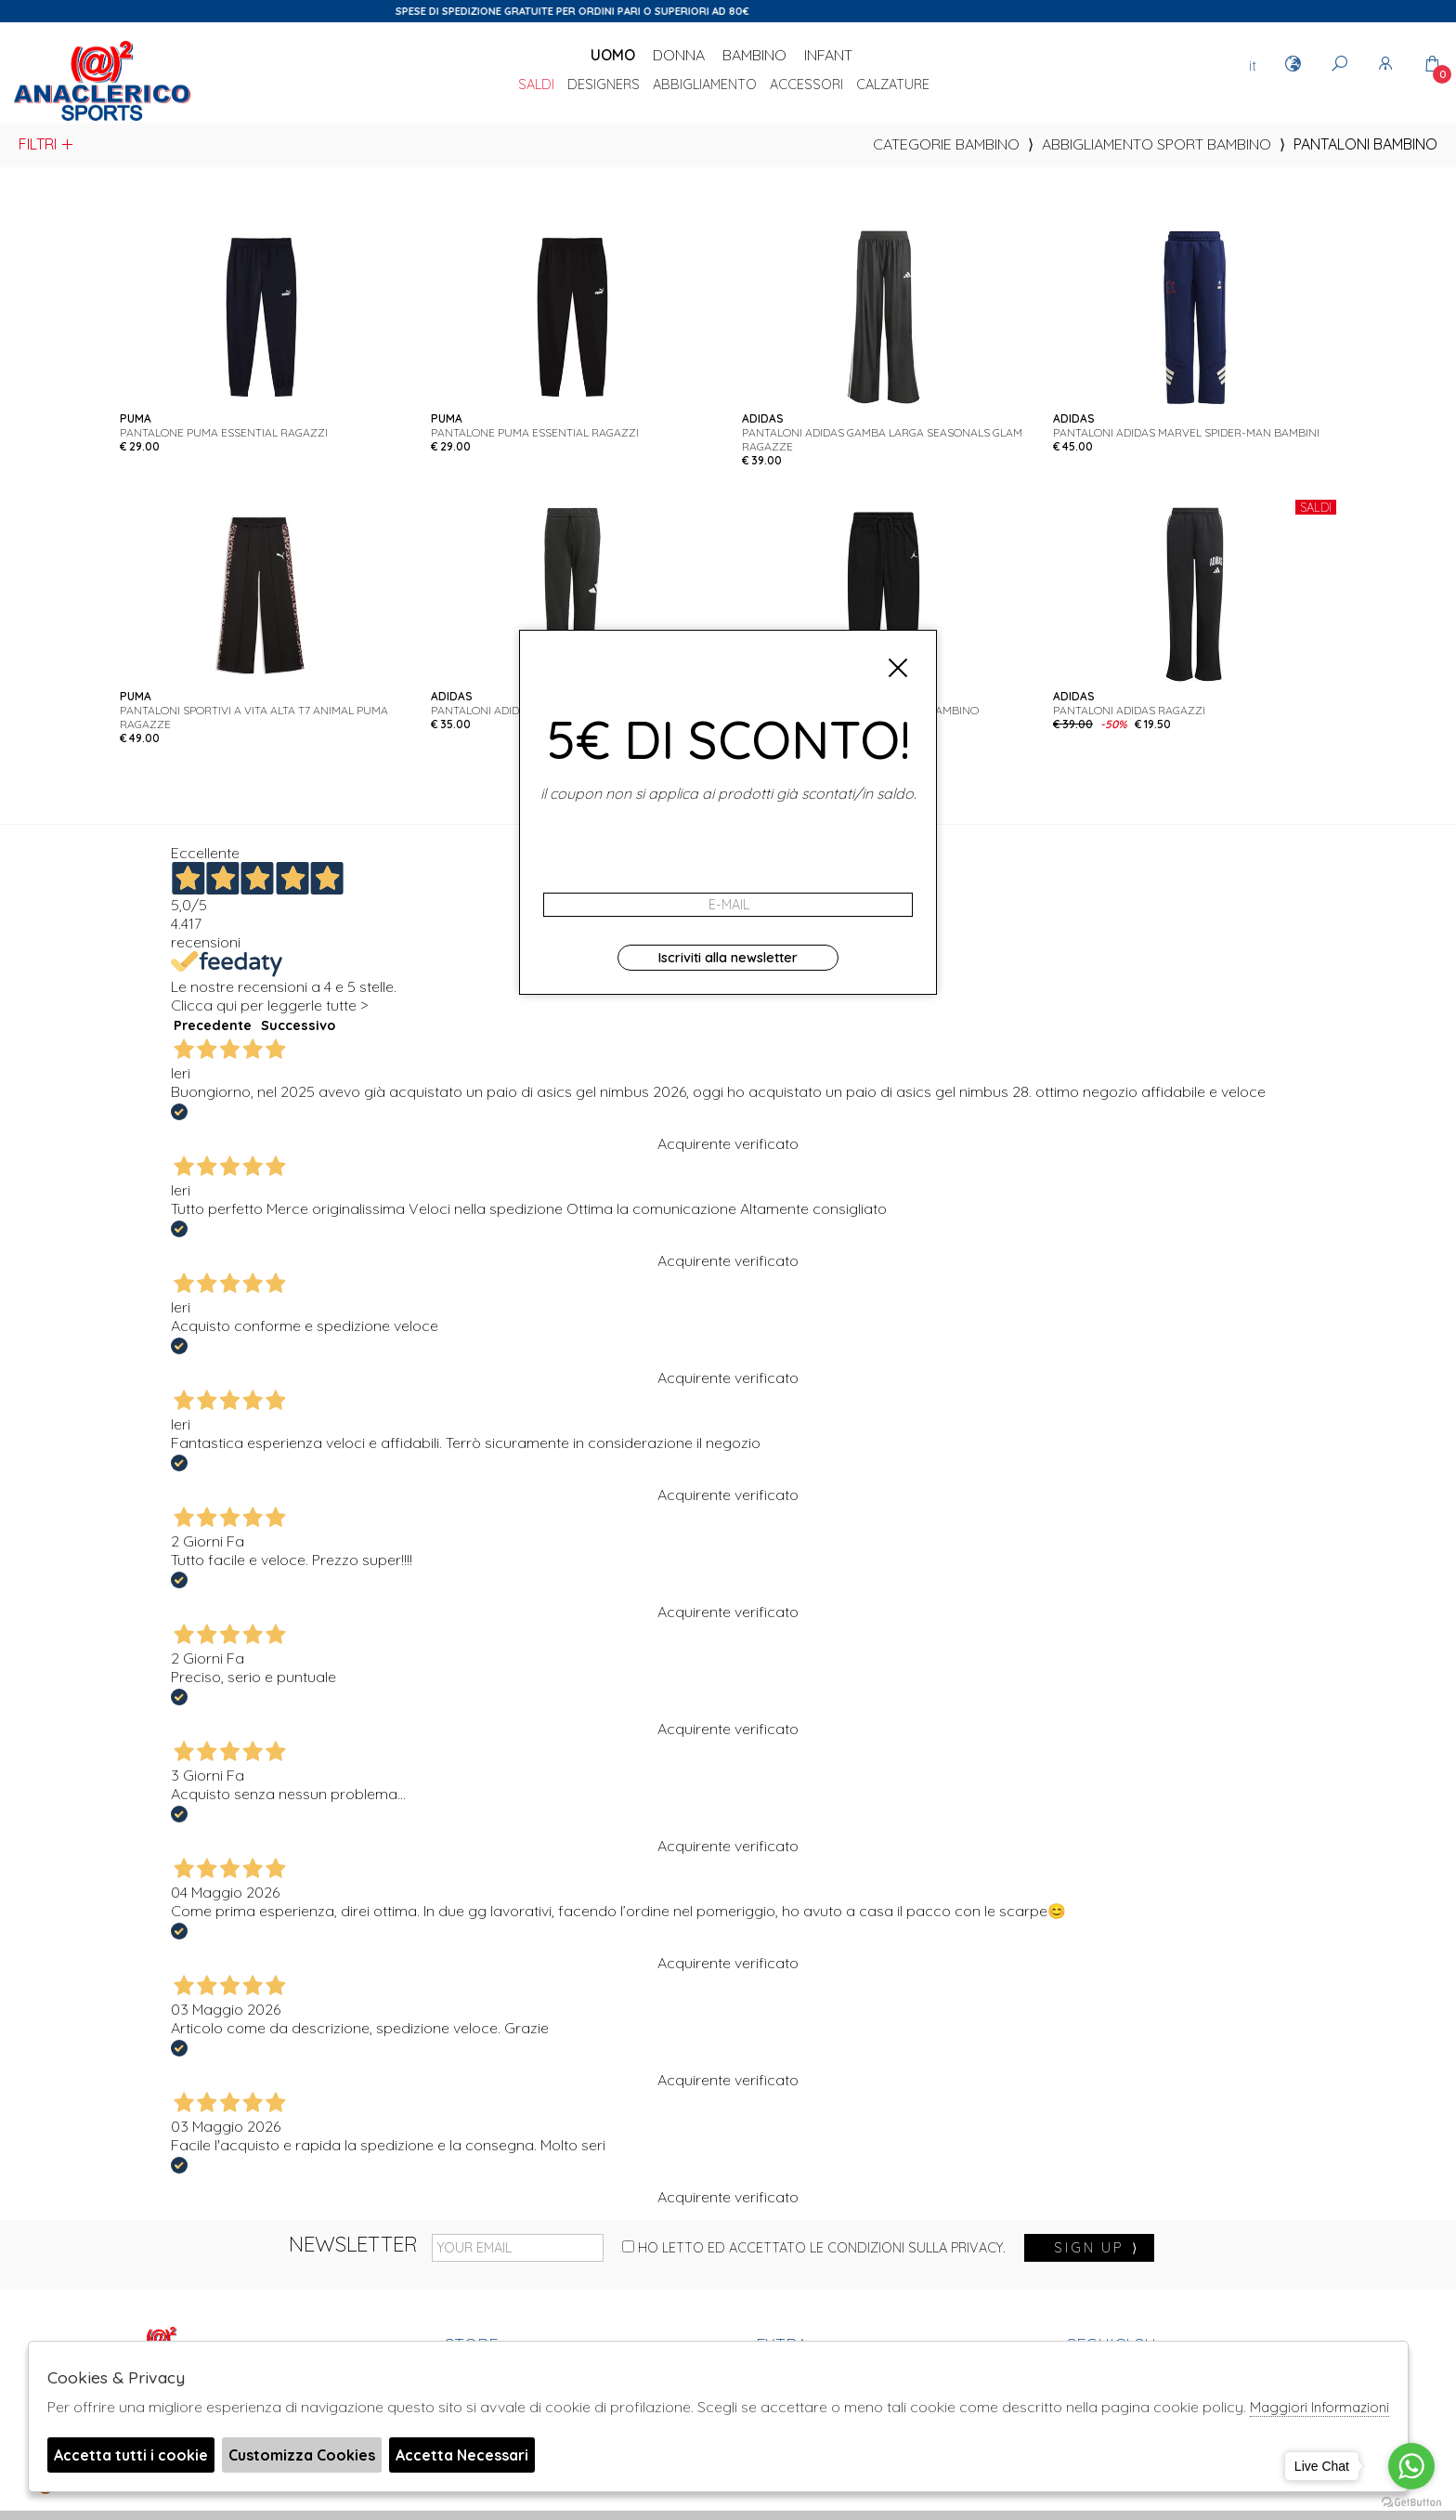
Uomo (613, 55)
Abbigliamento (705, 85)
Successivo (298, 1025)
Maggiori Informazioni (1319, 2407)
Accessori (806, 85)
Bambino (754, 55)
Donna (679, 55)
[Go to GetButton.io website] (1411, 2501)
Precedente (213, 1025)
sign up (1096, 2247)
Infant (828, 55)
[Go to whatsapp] (1411, 2466)
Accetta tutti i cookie (131, 2455)
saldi (536, 85)
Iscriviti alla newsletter (728, 957)
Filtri (47, 144)
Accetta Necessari (462, 2455)
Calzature (893, 85)
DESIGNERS (603, 85)
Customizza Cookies (301, 2455)
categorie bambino (946, 144)
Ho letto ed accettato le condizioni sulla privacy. (814, 2247)
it (1252, 65)
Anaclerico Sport (102, 82)
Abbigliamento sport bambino (1156, 144)
